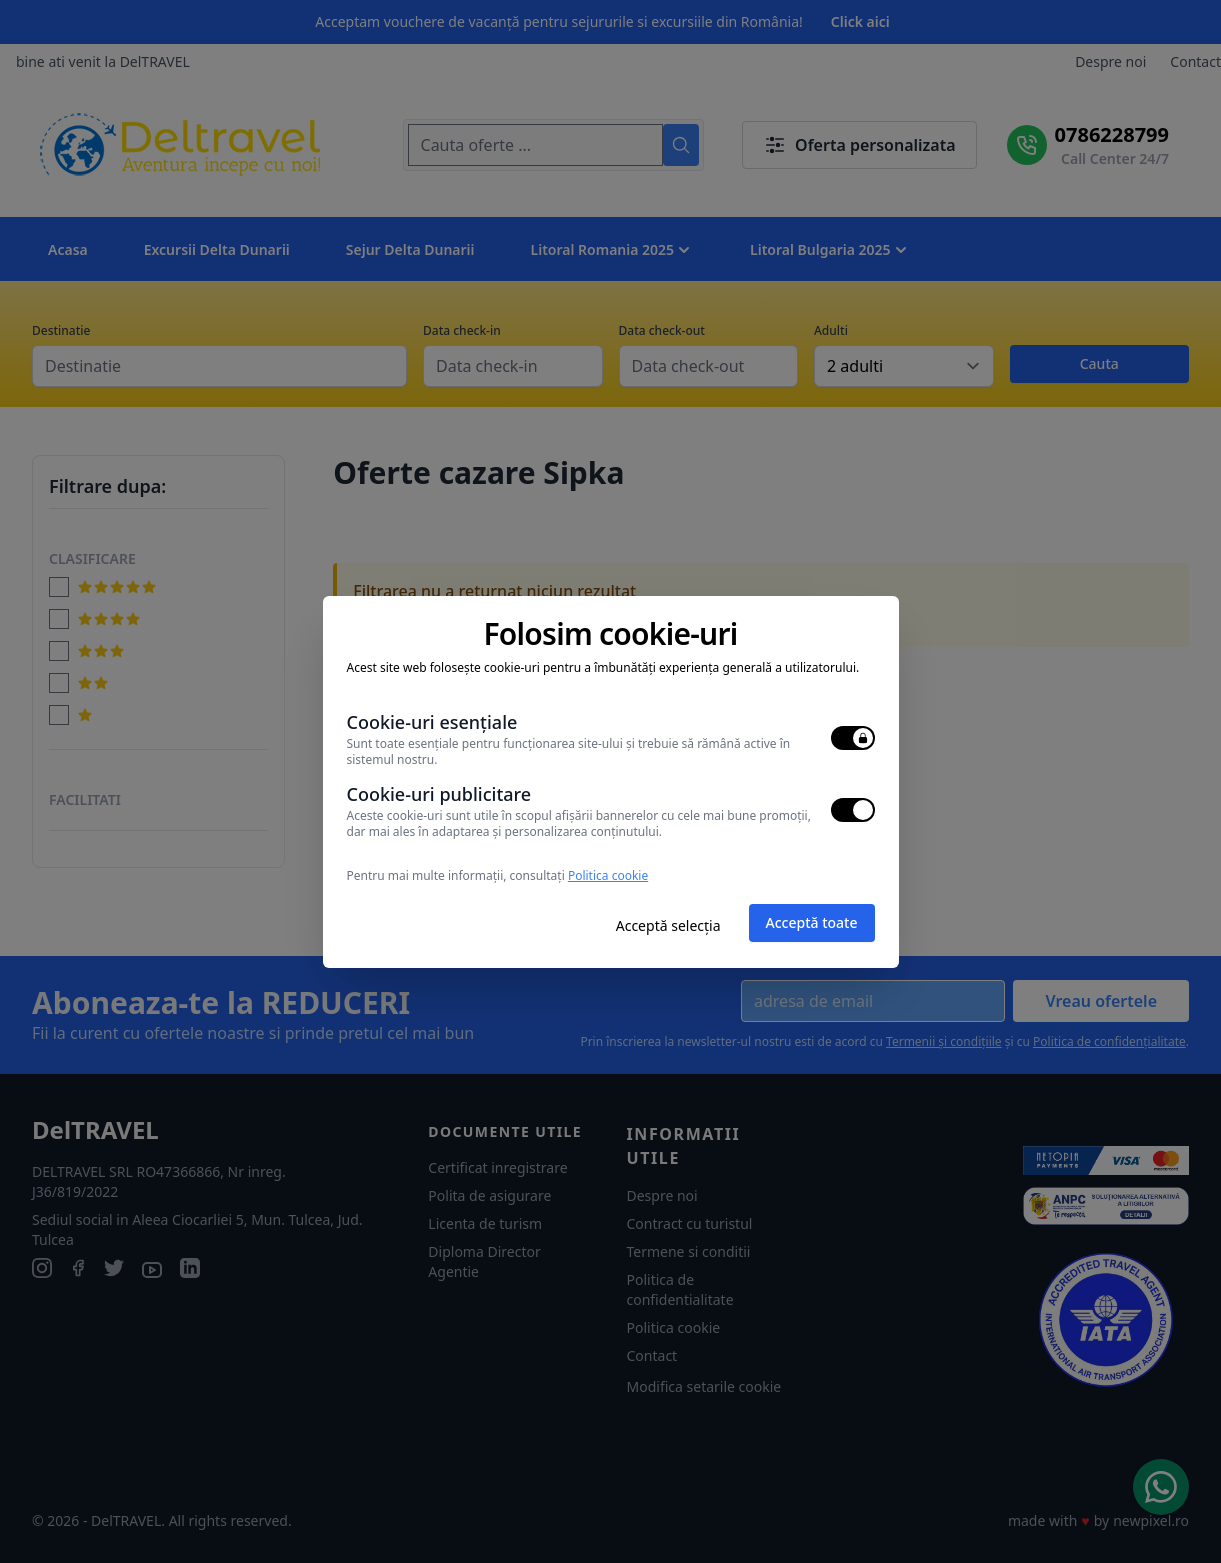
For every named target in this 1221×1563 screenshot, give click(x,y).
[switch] (853, 738)
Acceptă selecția (668, 925)
